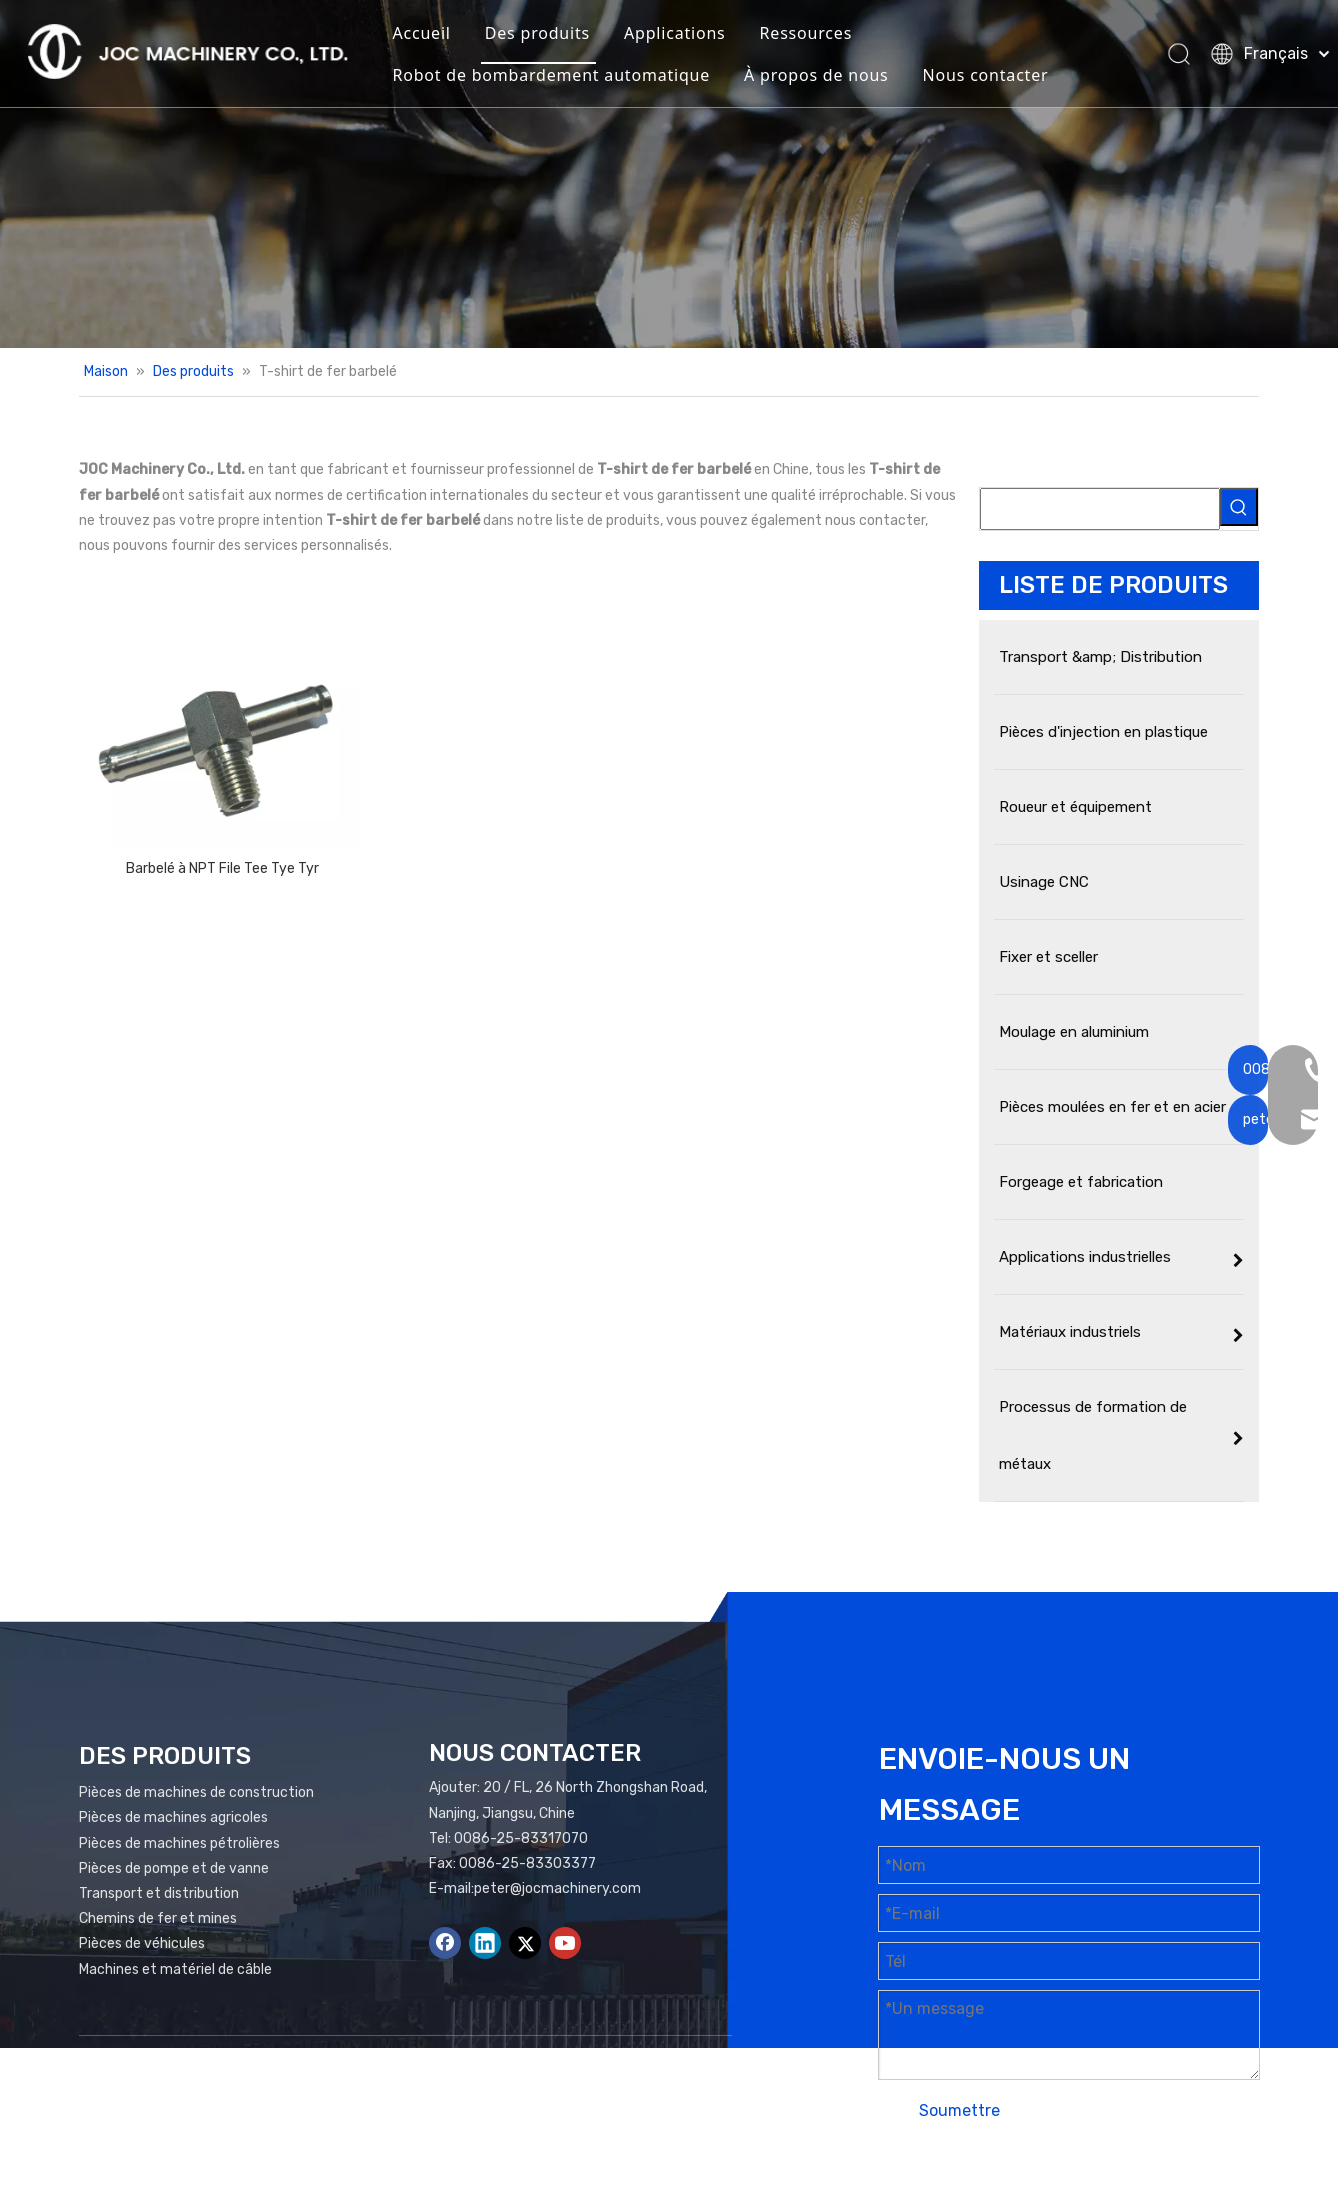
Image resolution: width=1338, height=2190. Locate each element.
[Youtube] (565, 1943)
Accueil (433, 34)
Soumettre (959, 2110)
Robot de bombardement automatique (563, 76)
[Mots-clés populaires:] (1239, 507)
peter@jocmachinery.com (557, 1888)
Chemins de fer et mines (158, 1918)
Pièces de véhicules (142, 1943)
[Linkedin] (485, 1943)
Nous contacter (997, 76)
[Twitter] (525, 1943)
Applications (687, 34)
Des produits (549, 34)
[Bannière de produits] (669, 174)
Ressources (817, 34)
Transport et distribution (159, 1893)
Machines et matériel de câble (175, 1969)
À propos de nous (828, 76)
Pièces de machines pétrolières (179, 1843)
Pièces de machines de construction (196, 1792)
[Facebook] (445, 1943)
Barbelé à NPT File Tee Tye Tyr (222, 868)
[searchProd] (1100, 509)
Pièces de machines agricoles (173, 1817)
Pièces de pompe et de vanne (174, 1868)
